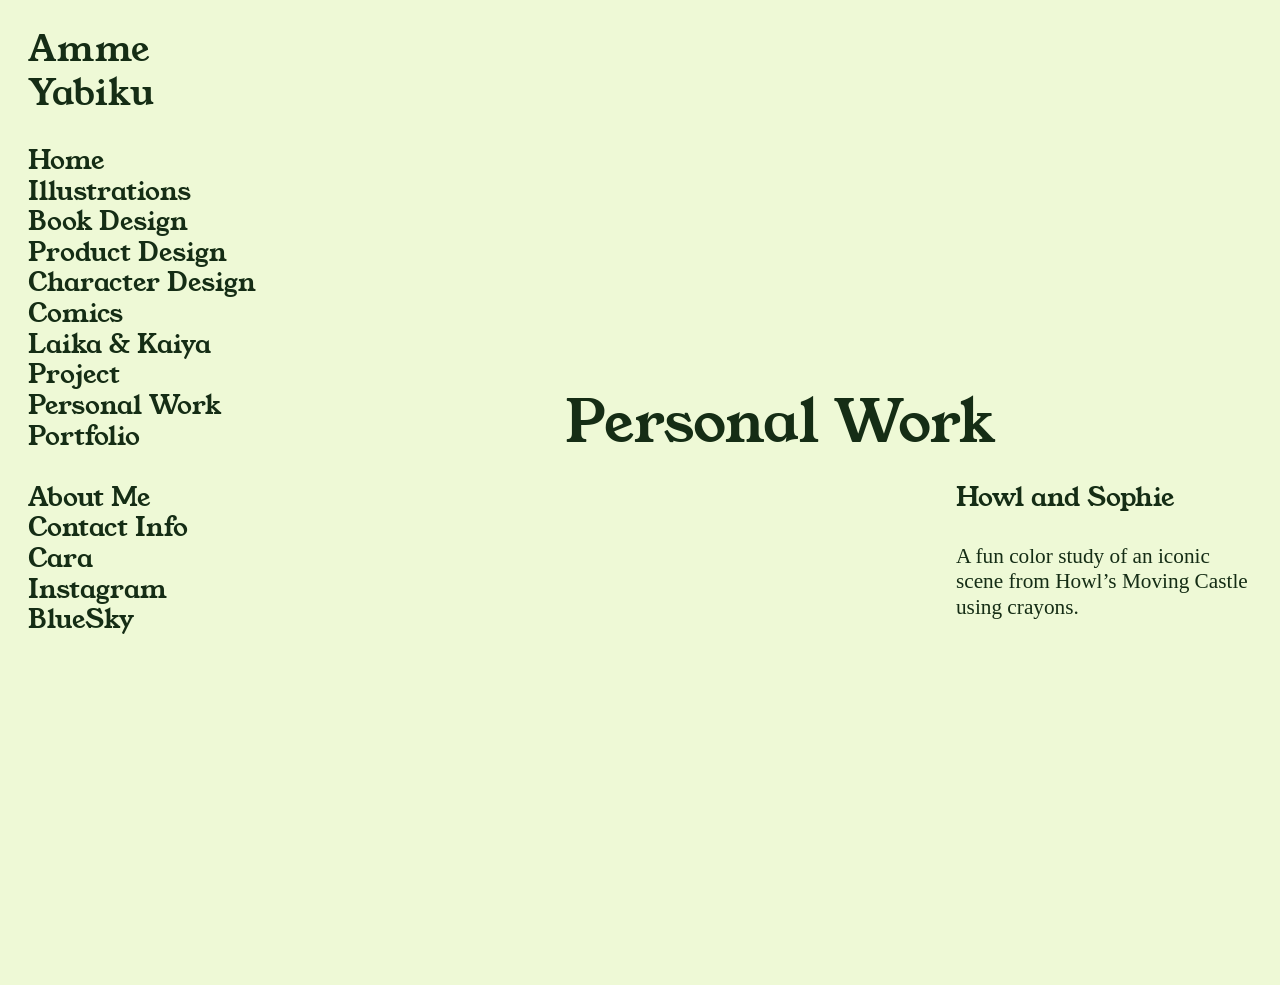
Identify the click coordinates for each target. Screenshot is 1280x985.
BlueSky (81, 619)
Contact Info (108, 527)
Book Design (108, 221)
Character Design (142, 282)
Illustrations (109, 191)
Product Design (127, 252)
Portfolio (84, 436)
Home (66, 160)
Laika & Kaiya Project (119, 360)
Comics (75, 313)
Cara (60, 558)
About (66, 497)
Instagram (97, 589)
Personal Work (124, 405)
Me (130, 497)
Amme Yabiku (91, 71)
